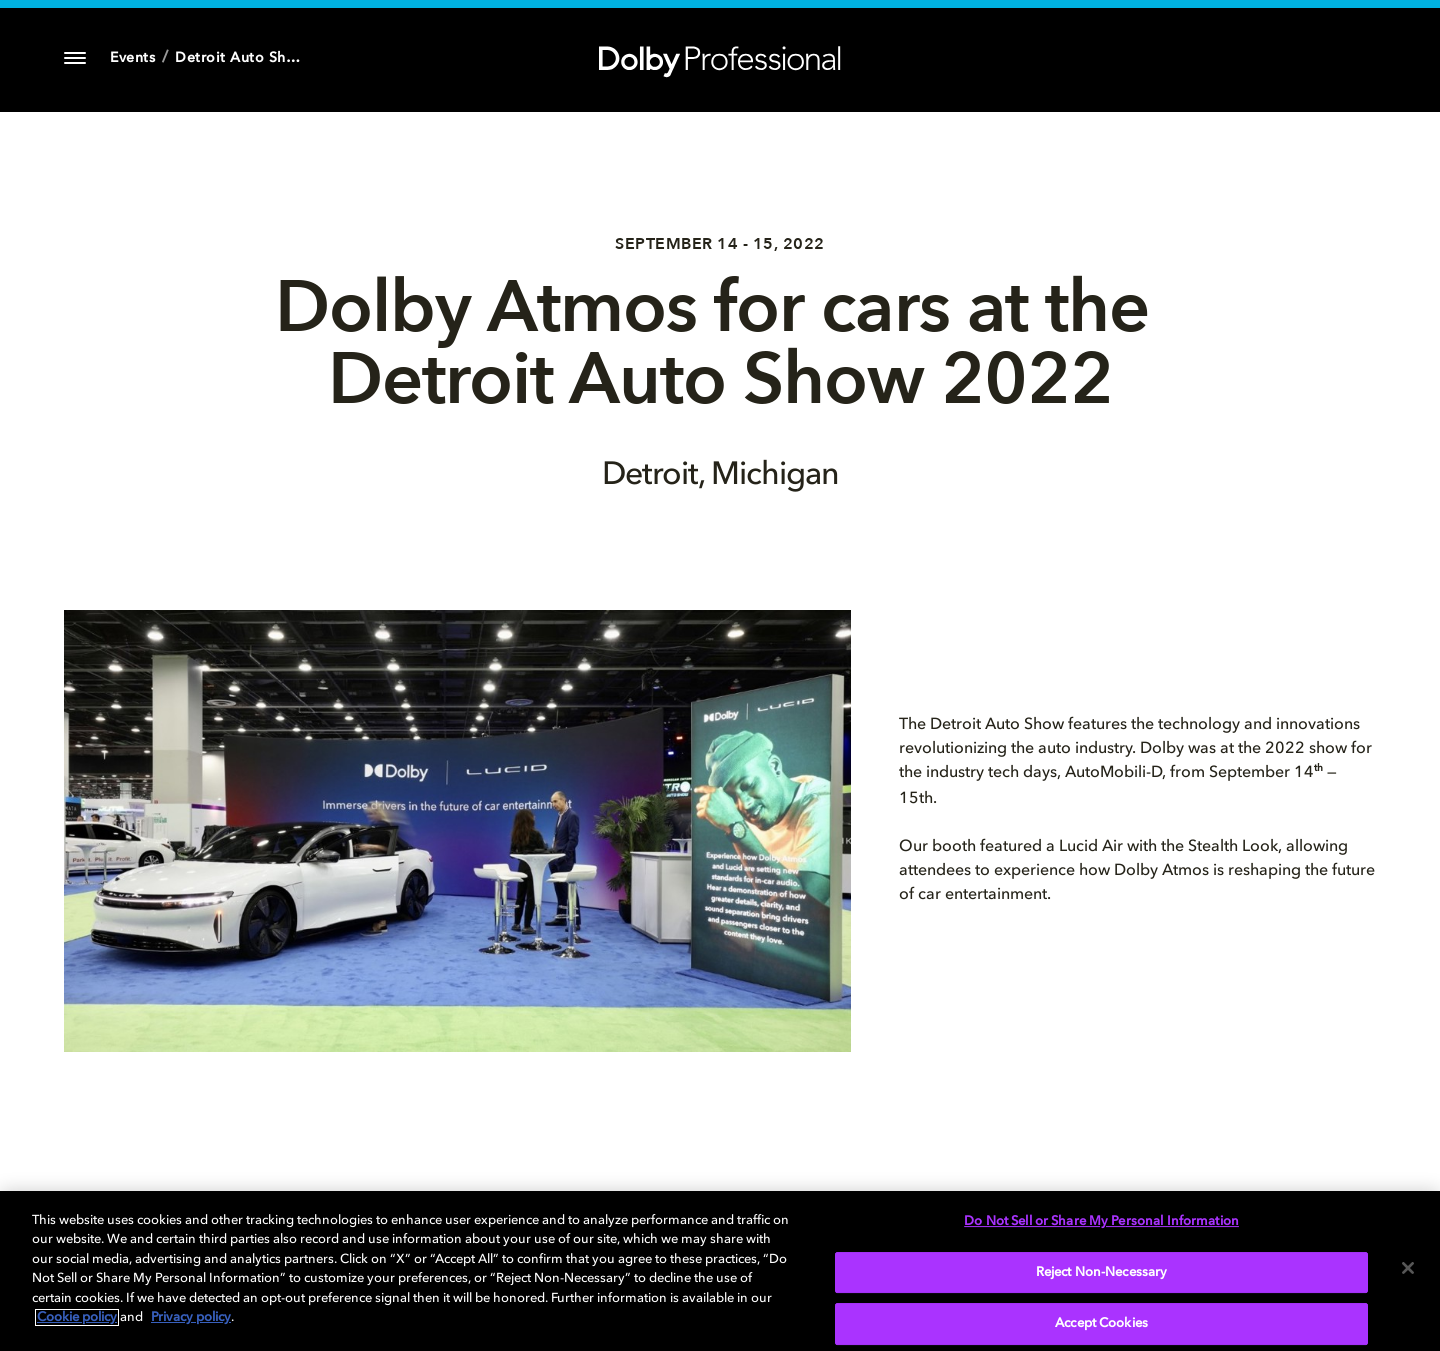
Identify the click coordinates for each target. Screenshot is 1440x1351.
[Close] (1408, 1268)
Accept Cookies (1101, 1323)
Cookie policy (77, 1317)
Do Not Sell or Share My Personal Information (1101, 1221)
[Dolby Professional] (720, 58)
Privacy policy (191, 1317)
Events (132, 58)
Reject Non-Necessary (1102, 1272)
